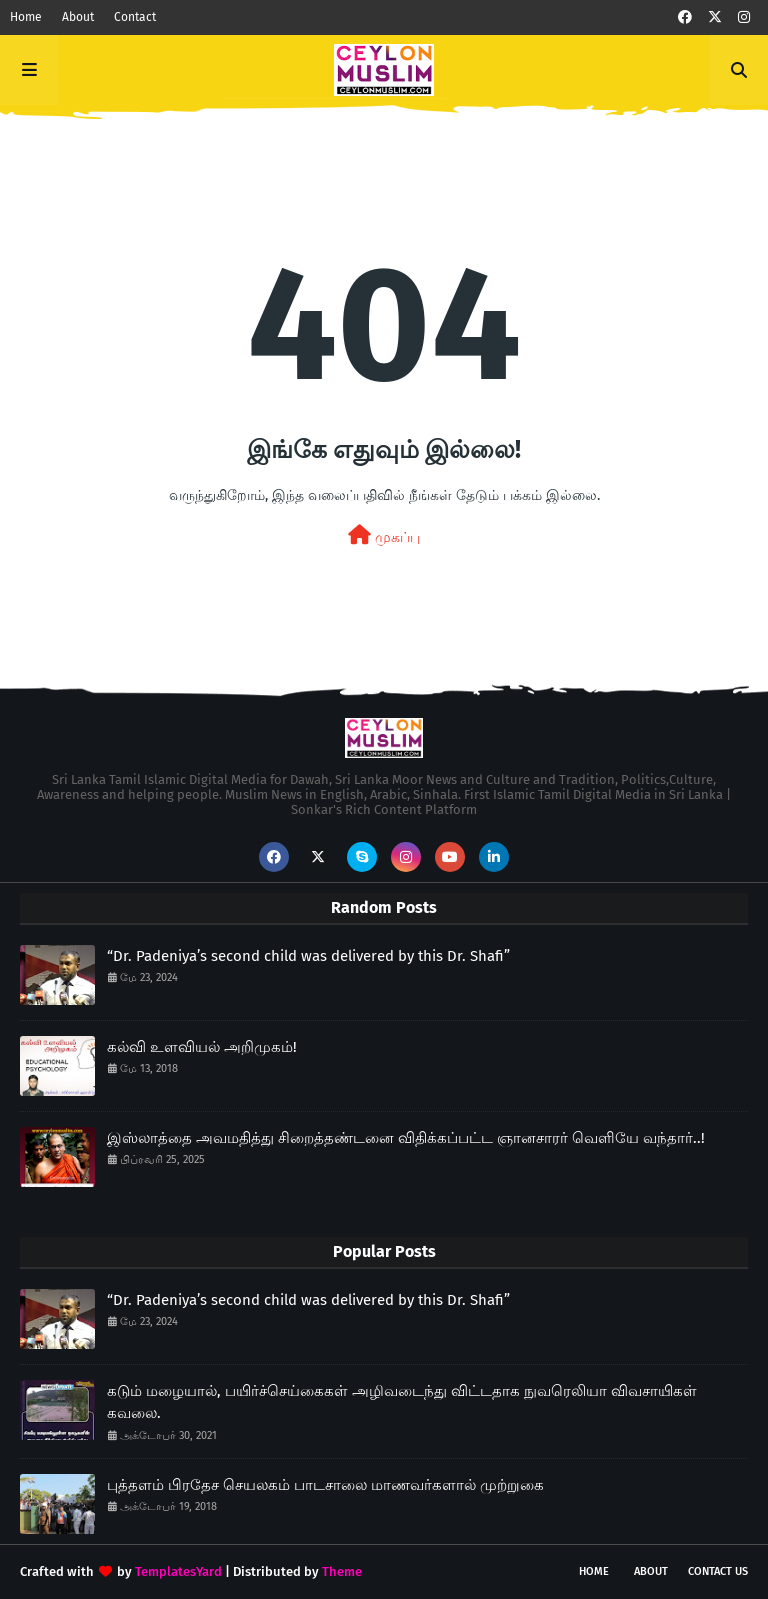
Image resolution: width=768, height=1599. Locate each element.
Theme (342, 1571)
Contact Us (718, 1571)
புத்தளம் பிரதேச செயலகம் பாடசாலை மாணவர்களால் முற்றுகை (325, 1485)
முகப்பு (384, 535)
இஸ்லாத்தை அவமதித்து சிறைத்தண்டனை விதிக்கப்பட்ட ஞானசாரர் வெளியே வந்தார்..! (406, 1138)
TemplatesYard (178, 1571)
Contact (135, 17)
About (78, 17)
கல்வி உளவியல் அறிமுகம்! (202, 1047)
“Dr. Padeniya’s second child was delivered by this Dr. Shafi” (308, 956)
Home (26, 17)
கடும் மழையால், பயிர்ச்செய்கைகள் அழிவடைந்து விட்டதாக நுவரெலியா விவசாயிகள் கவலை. (402, 1402)
